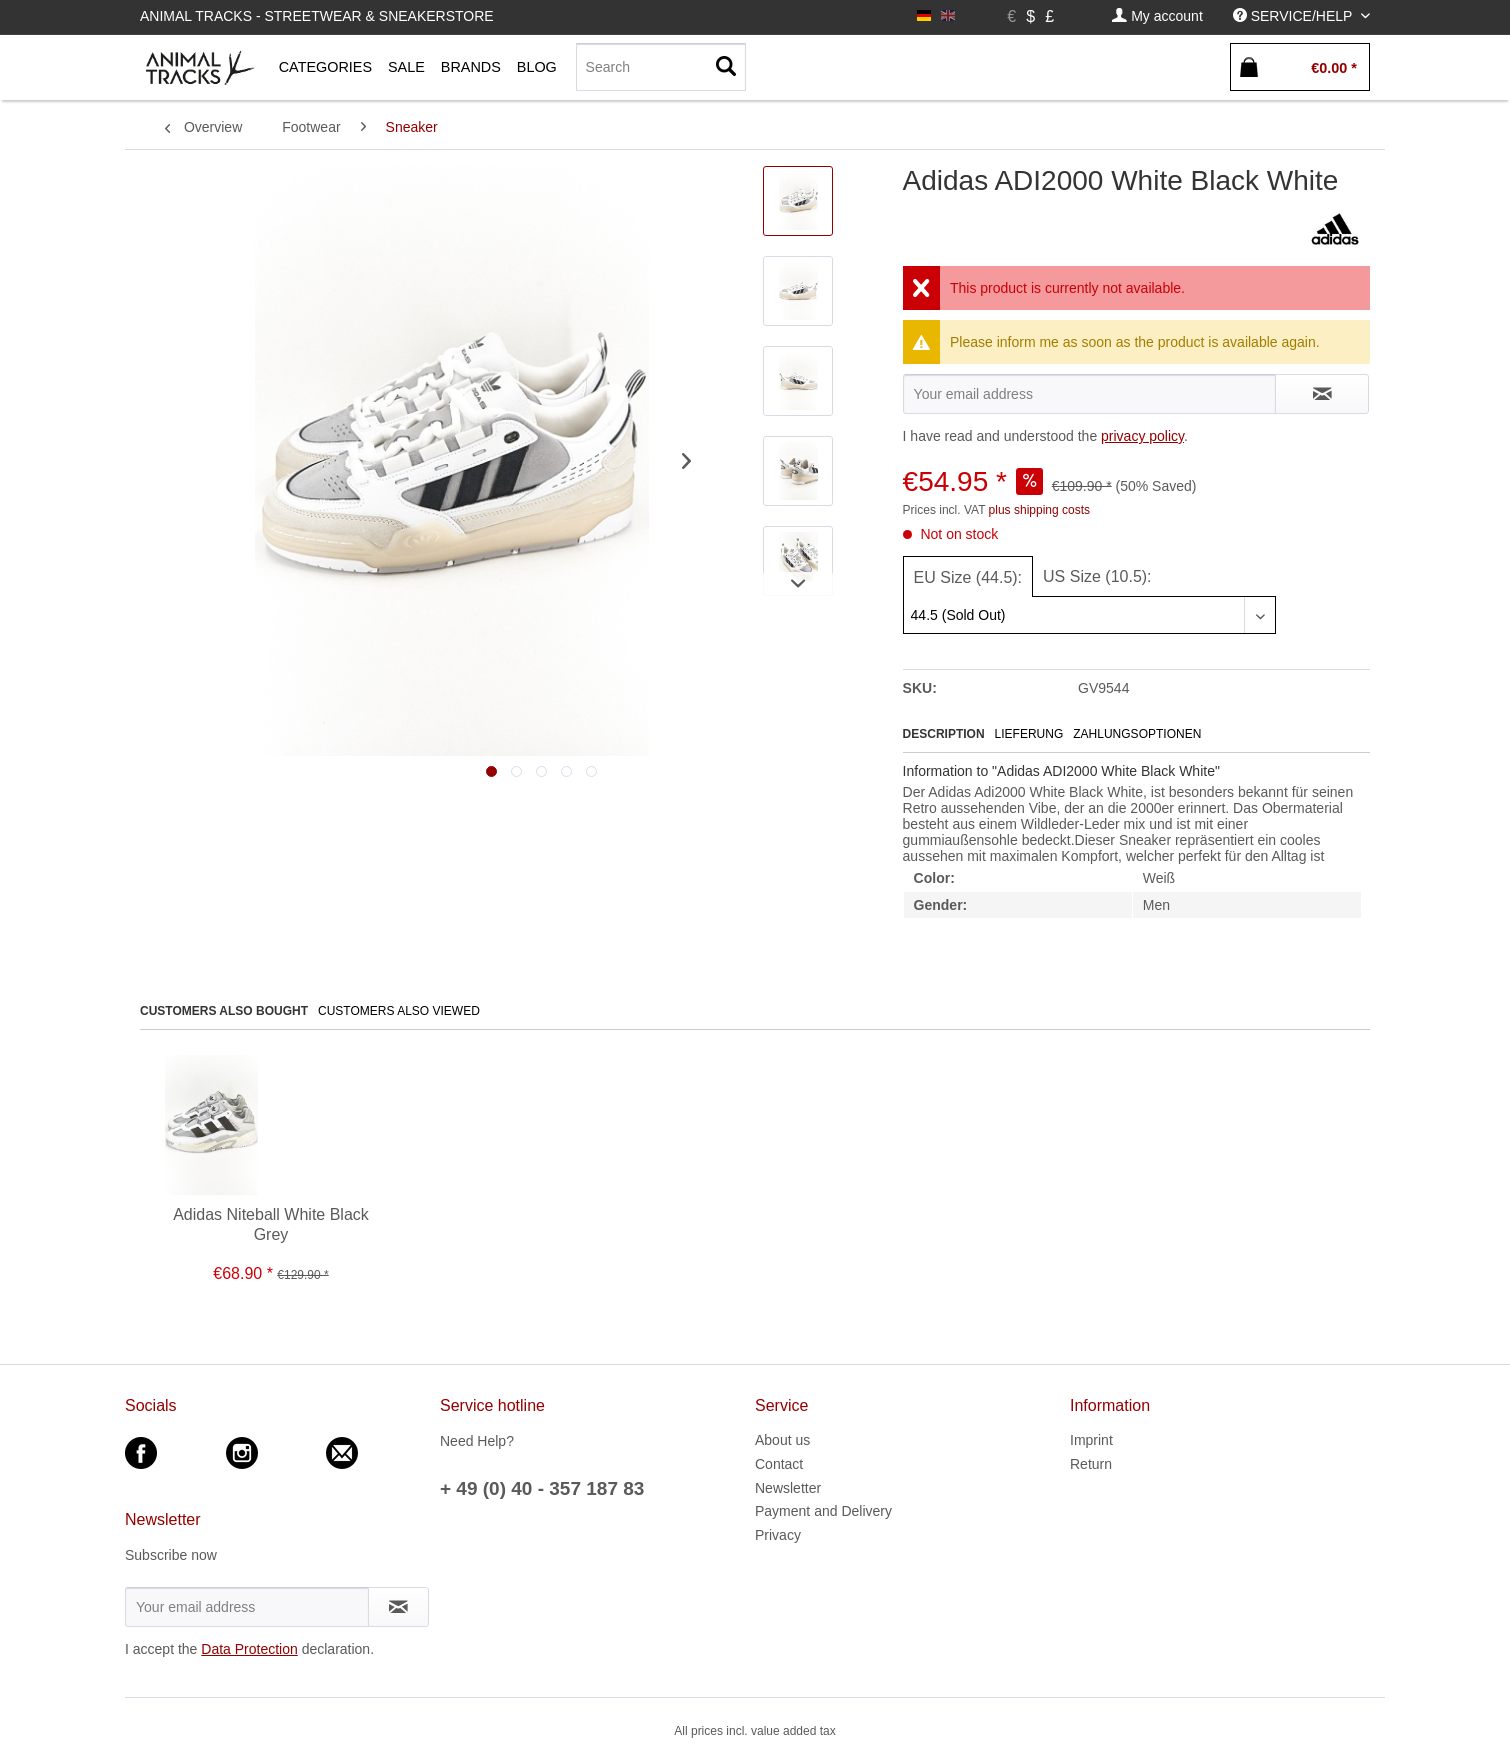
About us (782, 1440)
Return (1091, 1464)
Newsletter (788, 1488)
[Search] (661, 67)
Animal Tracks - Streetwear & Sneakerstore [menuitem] (317, 16)
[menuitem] (1157, 16)
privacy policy (1142, 436)
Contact (779, 1464)
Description (944, 734)
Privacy (778, 1535)
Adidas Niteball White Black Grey (271, 1224)
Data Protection (249, 1649)
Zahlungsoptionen (1137, 734)
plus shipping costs (1039, 510)
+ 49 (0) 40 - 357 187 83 (542, 1488)
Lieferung (1029, 734)
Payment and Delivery (823, 1511)
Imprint (1091, 1440)
